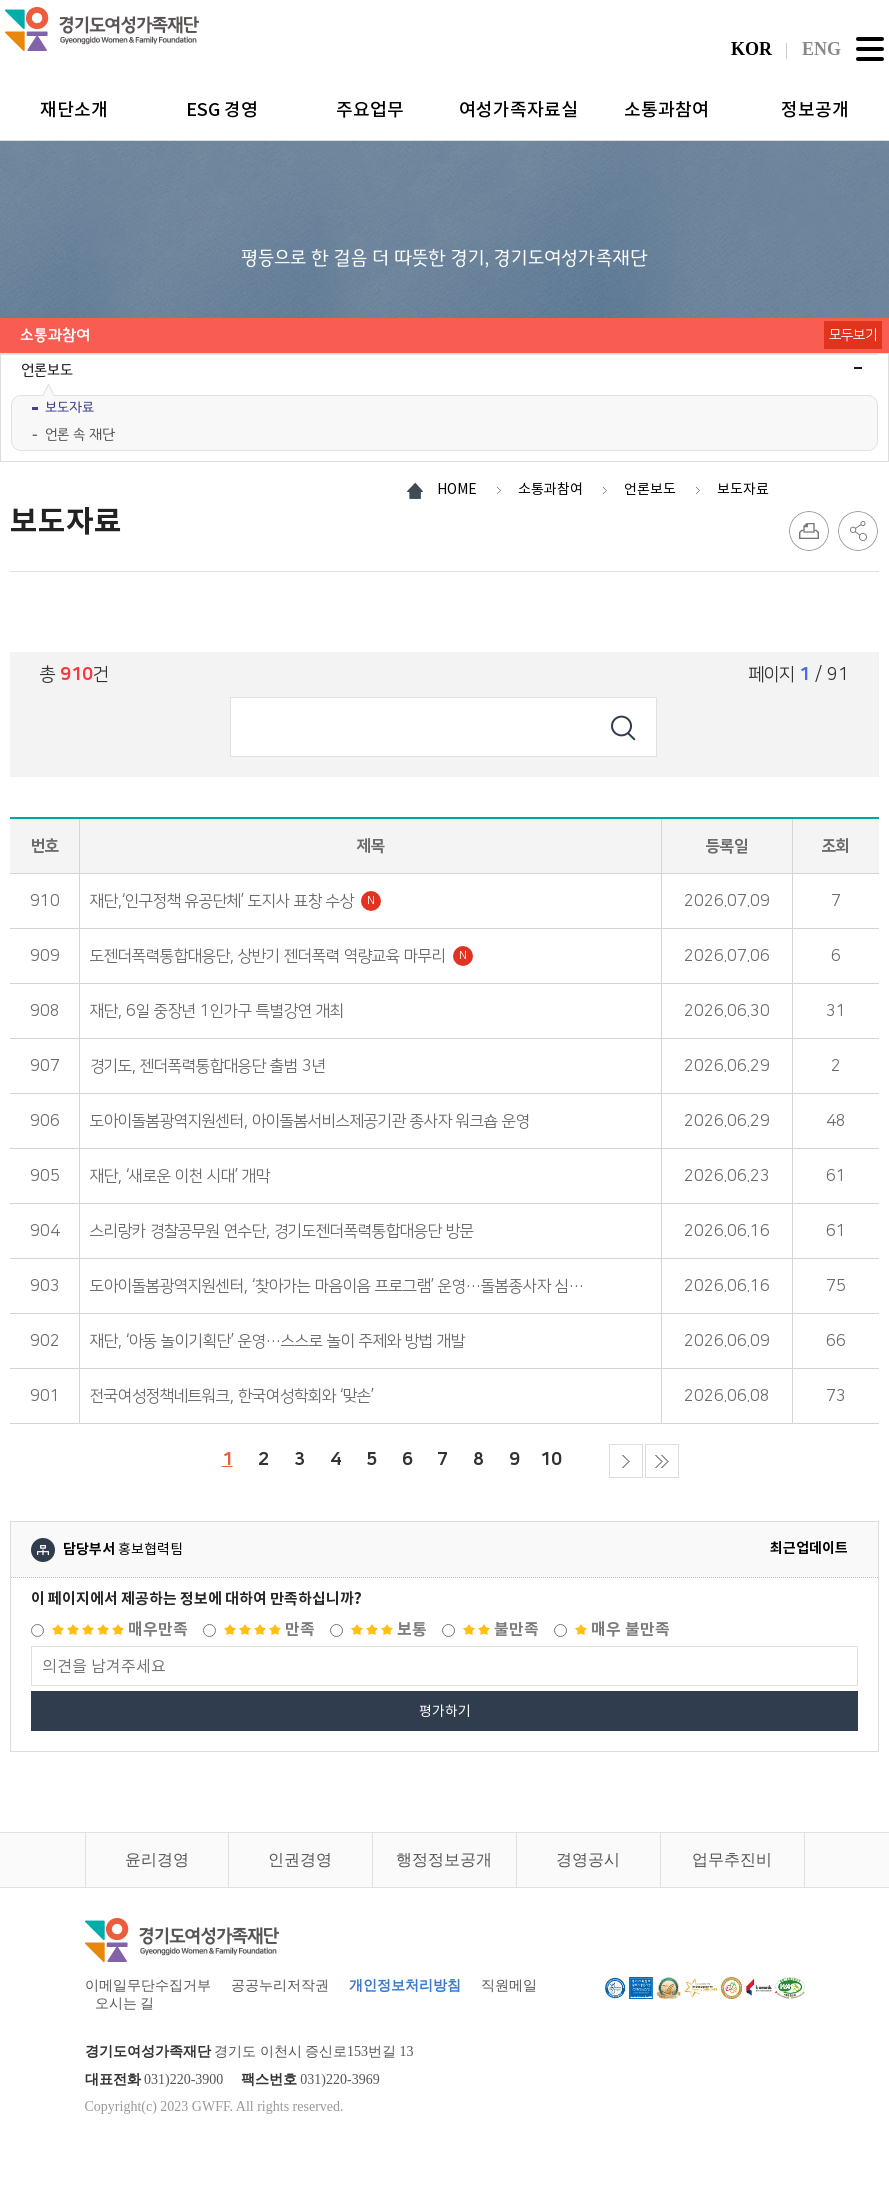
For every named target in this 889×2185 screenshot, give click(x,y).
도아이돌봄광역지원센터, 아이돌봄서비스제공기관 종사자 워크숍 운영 (310, 1121)
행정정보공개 (444, 1859)
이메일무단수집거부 (148, 1985)
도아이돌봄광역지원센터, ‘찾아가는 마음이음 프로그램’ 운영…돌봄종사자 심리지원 (350, 1286)
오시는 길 (125, 2003)
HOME (457, 489)
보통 (389, 1629)
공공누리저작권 (280, 1985)
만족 (269, 1629)
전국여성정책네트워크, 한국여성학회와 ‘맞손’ (232, 1396)
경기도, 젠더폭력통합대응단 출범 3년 (208, 1066)
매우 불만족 (622, 1629)
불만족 (501, 1629)
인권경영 (300, 1859)
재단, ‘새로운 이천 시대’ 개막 (180, 1176)
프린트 (809, 531)
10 (548, 1457)
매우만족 (120, 1629)
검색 (623, 727)
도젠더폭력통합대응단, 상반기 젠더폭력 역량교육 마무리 (281, 956)
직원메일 (509, 1985)
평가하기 (445, 1711)
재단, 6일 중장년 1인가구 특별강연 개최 (217, 1011)
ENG (821, 49)
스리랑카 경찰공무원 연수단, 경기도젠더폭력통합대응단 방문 (282, 1231)
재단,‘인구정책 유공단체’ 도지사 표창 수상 (235, 901)
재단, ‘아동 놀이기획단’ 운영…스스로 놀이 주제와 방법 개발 (277, 1341)
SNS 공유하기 (858, 531)
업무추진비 (732, 1859)
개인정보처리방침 (405, 1985)
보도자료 (69, 407)
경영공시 (588, 1859)
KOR (751, 49)
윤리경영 (157, 1859)
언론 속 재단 (80, 434)
